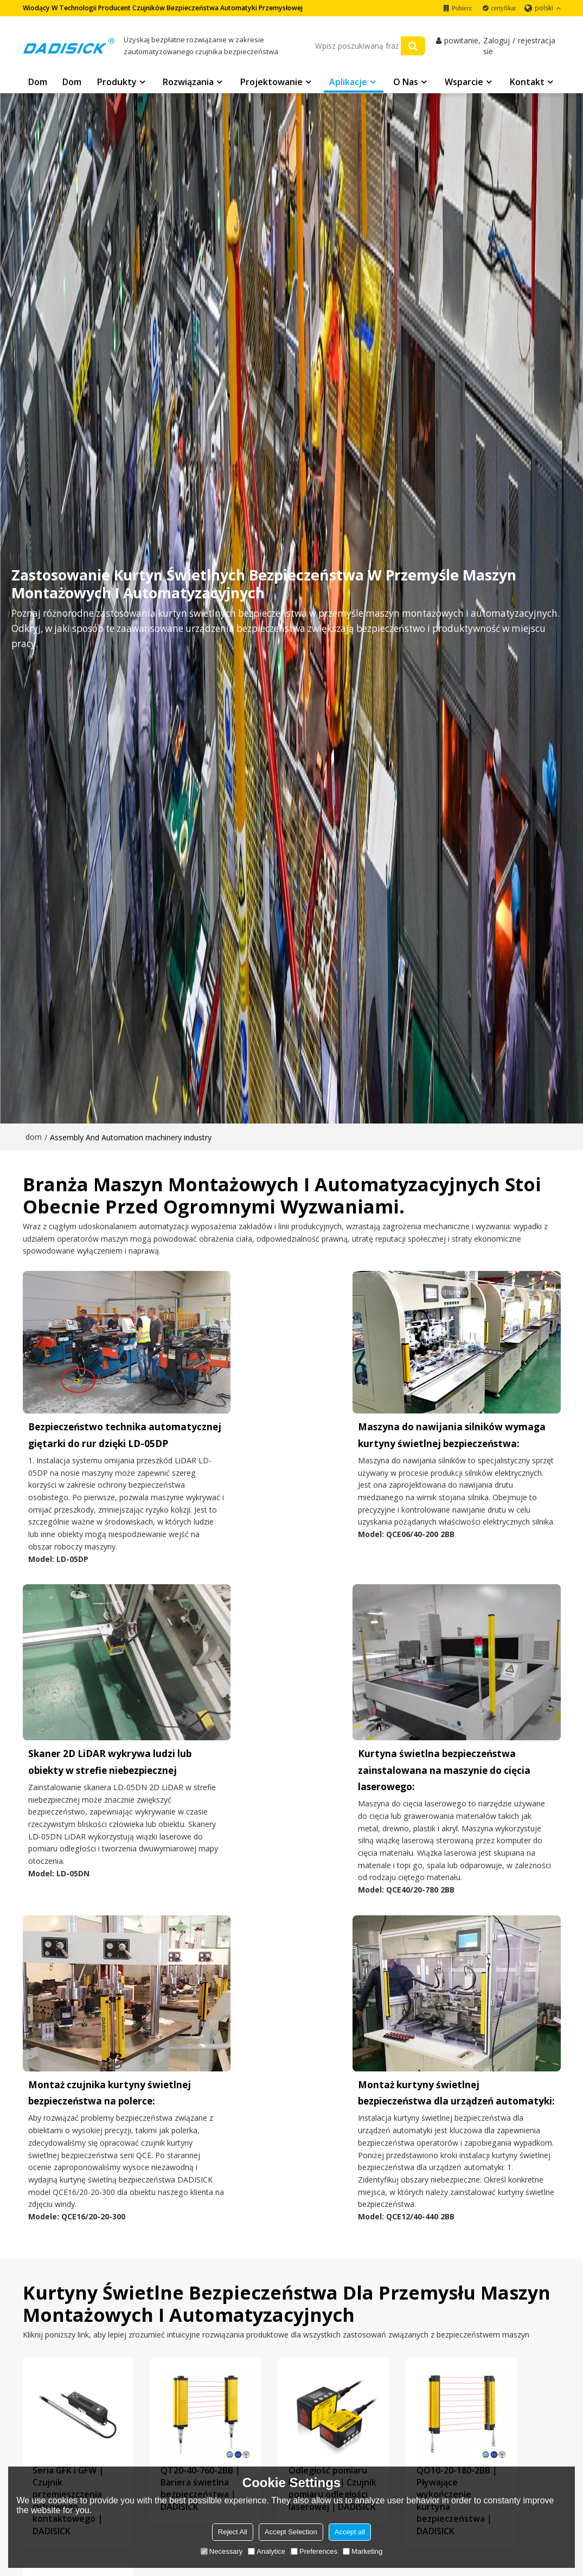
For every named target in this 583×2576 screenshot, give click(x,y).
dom (33, 1137)
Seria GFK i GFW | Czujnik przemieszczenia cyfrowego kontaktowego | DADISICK (69, 2182)
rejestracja (536, 41)
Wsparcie (464, 83)
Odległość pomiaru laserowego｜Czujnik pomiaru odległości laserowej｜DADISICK (289, 2188)
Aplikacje (348, 83)
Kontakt (527, 83)
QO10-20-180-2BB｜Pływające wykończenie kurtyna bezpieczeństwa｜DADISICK (401, 2182)
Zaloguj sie (496, 46)
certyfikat (503, 8)
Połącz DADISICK (331, 2415)
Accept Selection (291, 2532)
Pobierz (462, 8)
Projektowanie (271, 83)
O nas (405, 83)
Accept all (350, 2532)
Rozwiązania (188, 83)
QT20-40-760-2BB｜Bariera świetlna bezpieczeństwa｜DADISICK (179, 2176)
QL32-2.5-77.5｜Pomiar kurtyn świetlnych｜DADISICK (511, 2170)
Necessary (221, 2551)
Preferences (314, 2551)
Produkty (117, 83)
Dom (37, 83)
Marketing (362, 2551)
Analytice (266, 2551)
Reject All (232, 2532)
